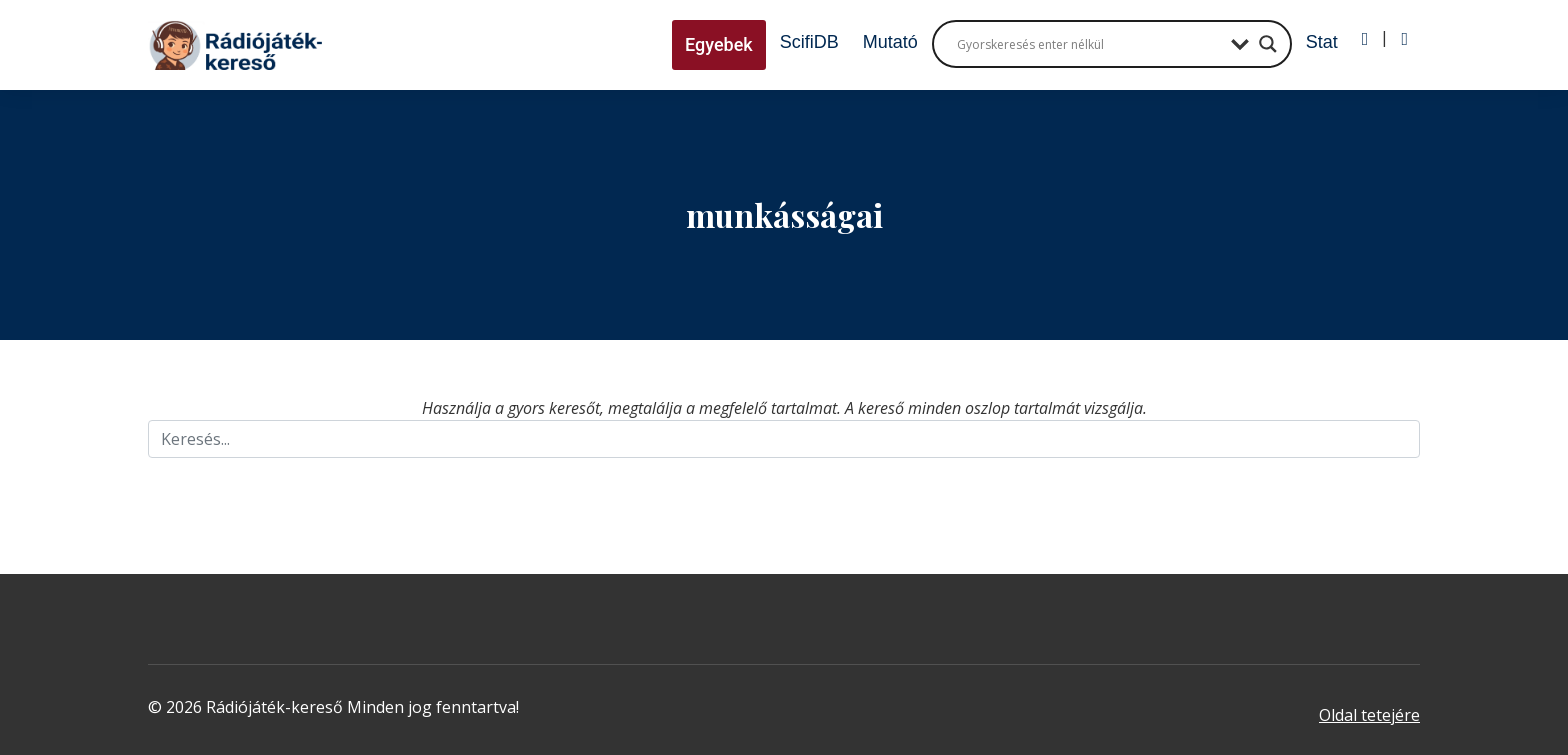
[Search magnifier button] (1268, 44)
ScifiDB (809, 42)
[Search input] (1089, 44)
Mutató (890, 42)
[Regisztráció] (1404, 39)
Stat (1322, 42)
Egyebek (719, 44)
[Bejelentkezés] (1365, 39)
